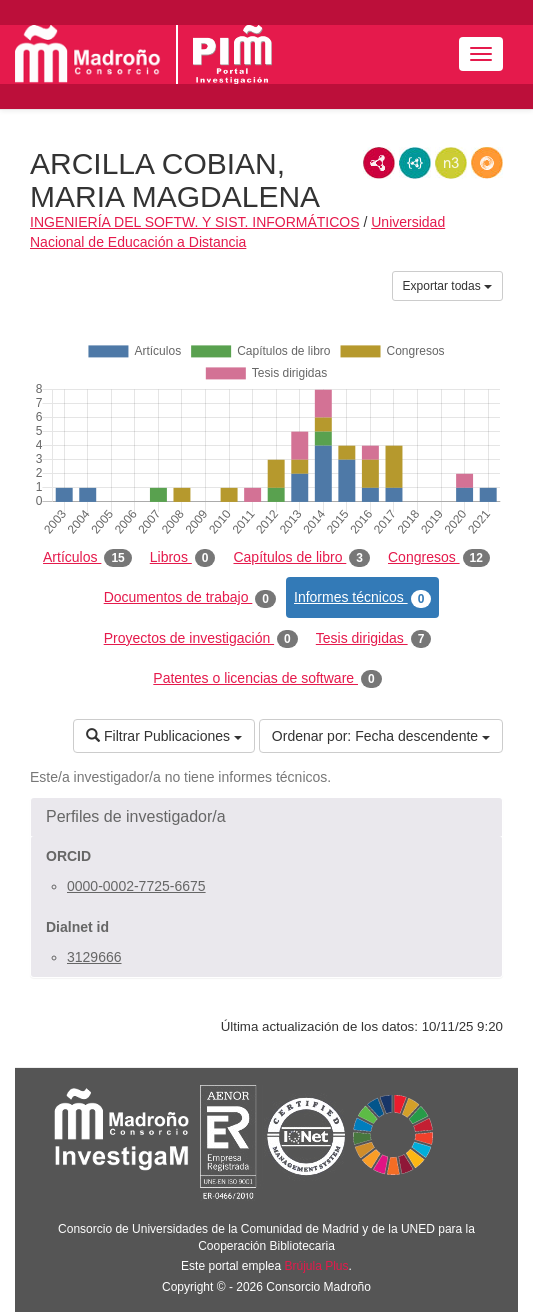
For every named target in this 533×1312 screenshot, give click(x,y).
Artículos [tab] (87, 558)
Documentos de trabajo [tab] (190, 598)
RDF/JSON (487, 163)
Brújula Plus (317, 1266)
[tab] (266, 817)
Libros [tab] (183, 558)
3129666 (94, 957)
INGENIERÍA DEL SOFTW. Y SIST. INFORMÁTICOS (195, 222)
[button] (266, 817)
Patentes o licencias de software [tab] (267, 679)
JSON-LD (415, 163)
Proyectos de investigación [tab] (201, 639)
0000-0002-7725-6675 (136, 886)
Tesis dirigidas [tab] (374, 639)
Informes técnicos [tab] (362, 598)
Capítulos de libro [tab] (301, 558)
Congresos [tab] (439, 558)
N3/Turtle (451, 163)
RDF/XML (379, 163)
